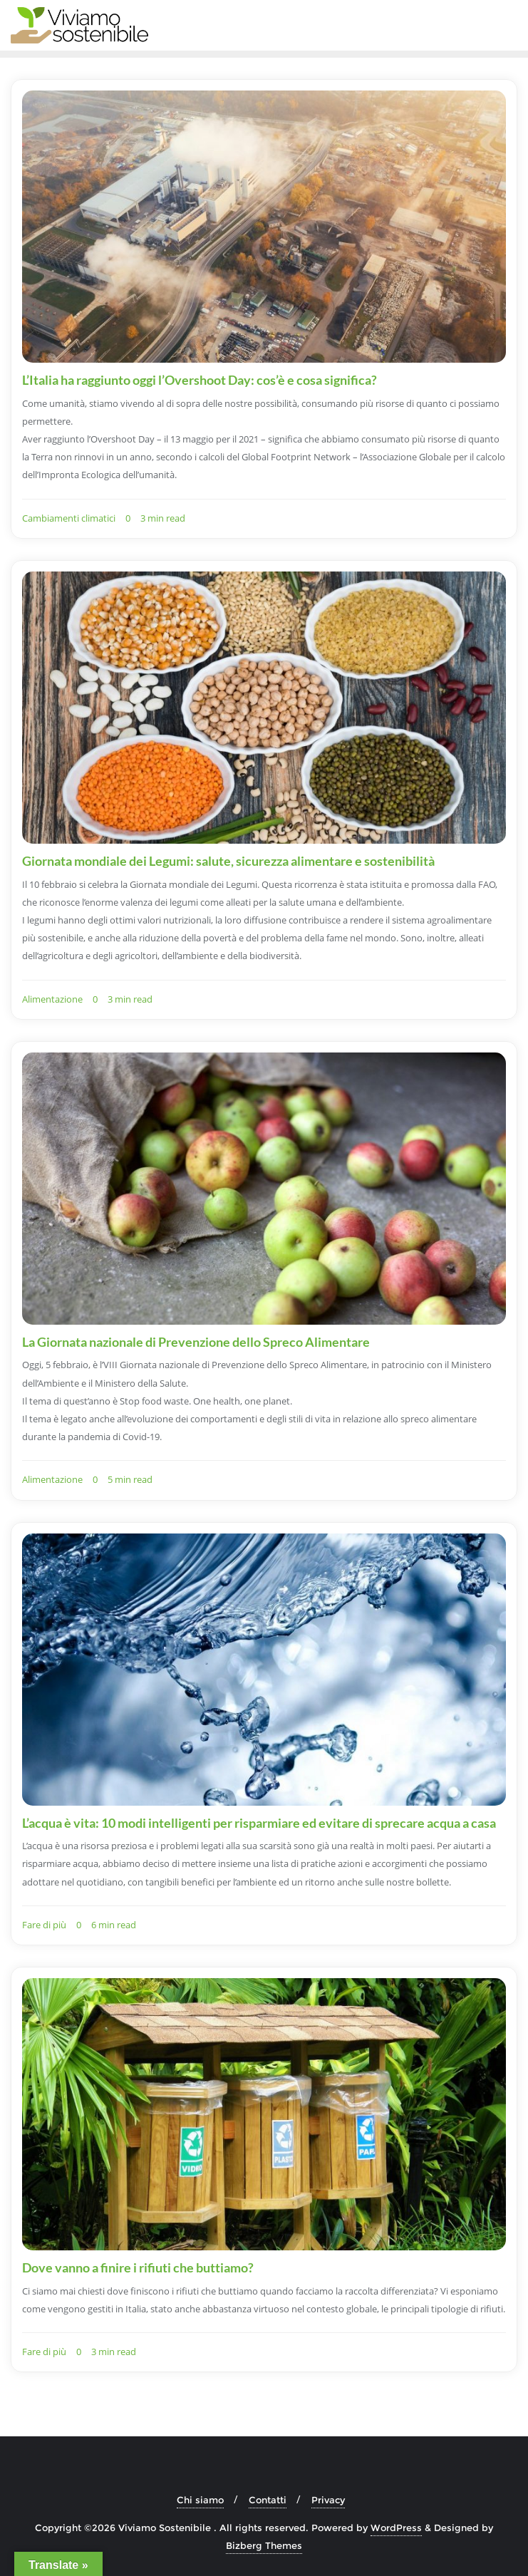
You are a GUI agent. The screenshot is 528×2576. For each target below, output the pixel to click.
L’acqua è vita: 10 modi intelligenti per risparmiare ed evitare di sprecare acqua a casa (259, 1823)
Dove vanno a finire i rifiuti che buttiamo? (138, 2267)
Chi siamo (200, 2499)
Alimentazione (52, 999)
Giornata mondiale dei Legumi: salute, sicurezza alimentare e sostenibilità (228, 861)
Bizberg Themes (264, 2545)
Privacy (328, 2499)
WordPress (396, 2527)
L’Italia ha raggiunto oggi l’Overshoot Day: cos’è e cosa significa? (199, 380)
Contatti (267, 2499)
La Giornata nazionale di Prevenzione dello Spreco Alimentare (196, 1342)
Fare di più (44, 1924)
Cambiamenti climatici (68, 518)
